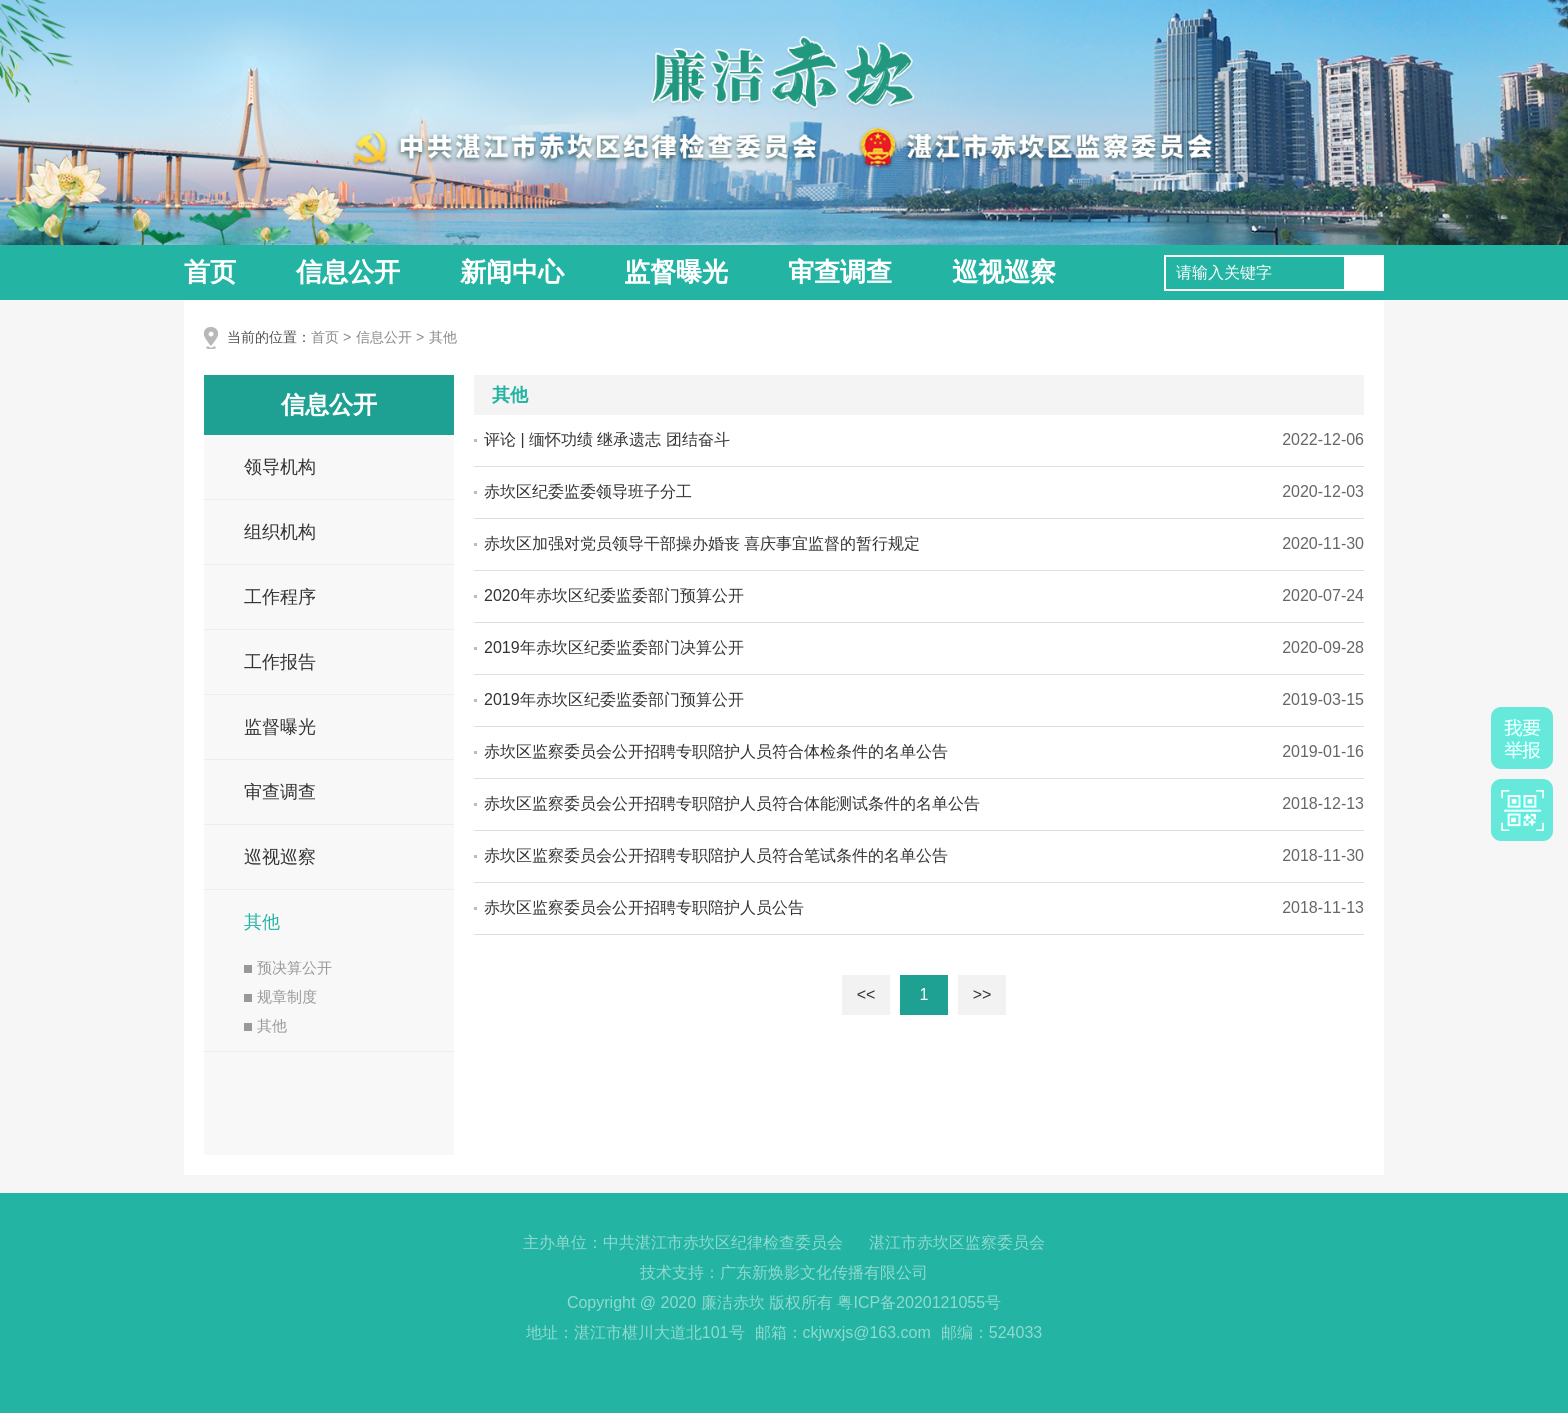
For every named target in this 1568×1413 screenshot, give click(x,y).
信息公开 (348, 272)
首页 (210, 272)
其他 (443, 337)
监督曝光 (676, 272)
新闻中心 (512, 272)
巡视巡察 (1004, 272)
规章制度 (280, 996)
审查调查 (840, 272)
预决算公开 (288, 967)
